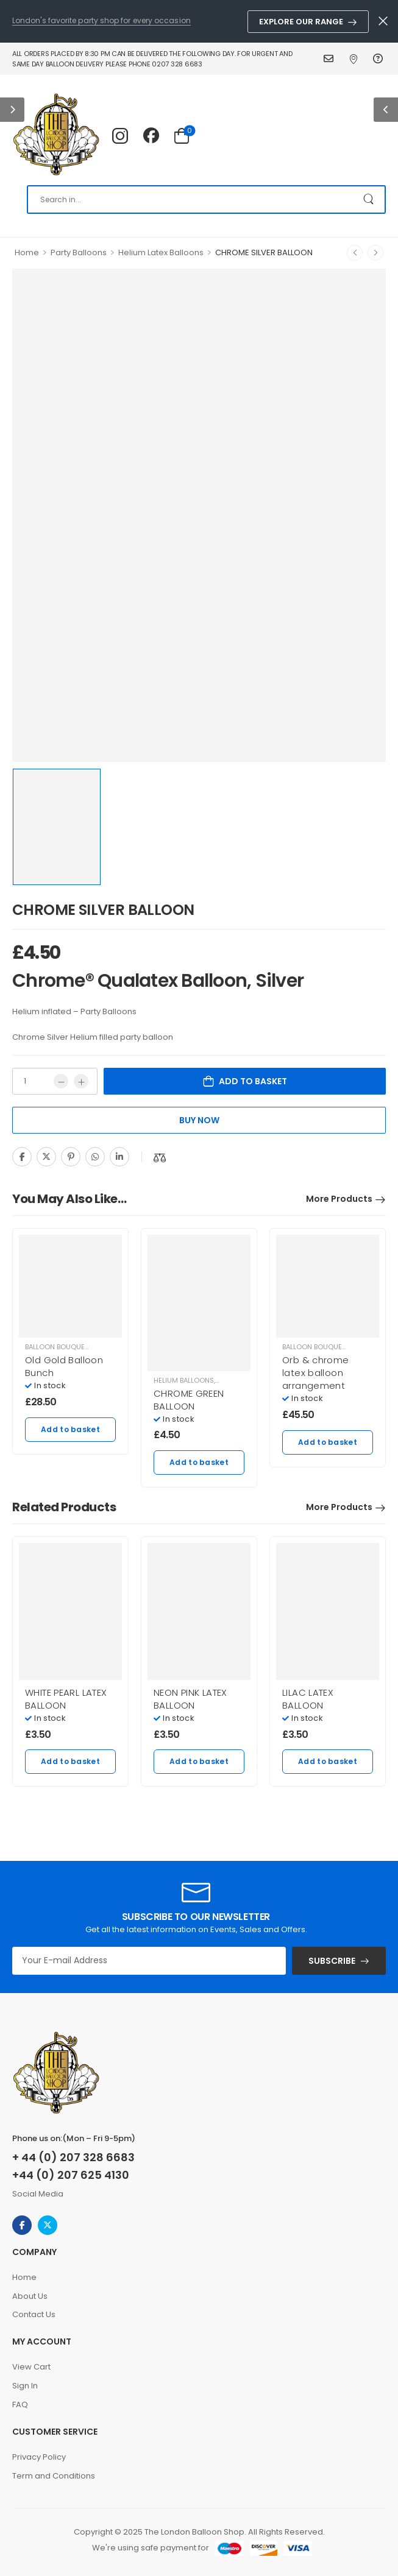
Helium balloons (184, 1380)
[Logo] (56, 135)
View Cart (31, 2367)
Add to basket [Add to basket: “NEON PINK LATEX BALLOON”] (199, 1761)
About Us (30, 2296)
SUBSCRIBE (331, 1961)
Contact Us (330, 58)
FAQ (379, 58)
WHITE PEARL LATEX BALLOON (66, 1699)
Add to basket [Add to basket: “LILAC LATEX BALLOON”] (327, 1761)
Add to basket (253, 1081)
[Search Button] (370, 199)
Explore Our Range (301, 21)
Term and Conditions (53, 2476)
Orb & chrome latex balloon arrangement (315, 1372)
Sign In (25, 2385)
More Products (339, 1199)
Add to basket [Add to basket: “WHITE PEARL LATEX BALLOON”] (70, 1761)
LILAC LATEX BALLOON (307, 1699)
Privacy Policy (39, 2457)
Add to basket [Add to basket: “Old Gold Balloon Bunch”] (70, 1429)
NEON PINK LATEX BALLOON (190, 1699)
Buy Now (199, 1120)
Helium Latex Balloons (161, 252)
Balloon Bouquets (59, 1347)
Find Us (355, 58)
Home (27, 252)
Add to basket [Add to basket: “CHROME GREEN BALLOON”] (199, 1462)
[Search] (206, 199)
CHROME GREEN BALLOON (189, 1400)
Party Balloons (79, 252)
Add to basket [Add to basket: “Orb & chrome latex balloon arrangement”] (327, 1442)
